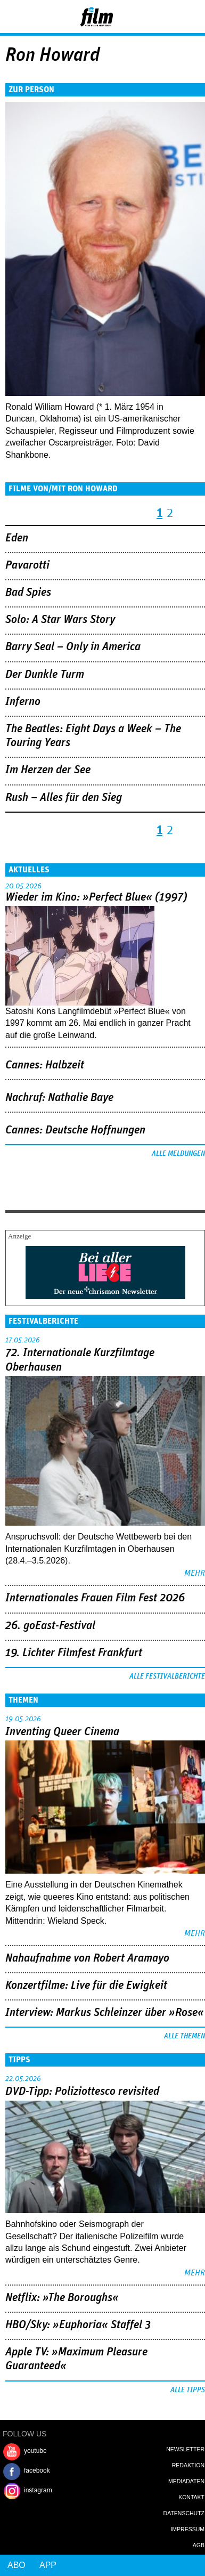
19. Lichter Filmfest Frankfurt (73, 1653)
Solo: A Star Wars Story (60, 620)
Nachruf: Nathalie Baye (59, 1098)
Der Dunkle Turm (44, 675)
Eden (16, 538)
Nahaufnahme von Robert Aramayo (87, 1958)
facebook (37, 2470)
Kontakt (191, 2497)
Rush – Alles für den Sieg (63, 798)
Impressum (187, 2529)
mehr (194, 1573)
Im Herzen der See (48, 770)
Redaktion (188, 2465)
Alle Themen (184, 2036)
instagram (38, 2490)
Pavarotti (27, 565)
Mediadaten (186, 2481)
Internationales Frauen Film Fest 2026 (95, 1598)
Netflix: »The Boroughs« (62, 2298)
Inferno (22, 702)
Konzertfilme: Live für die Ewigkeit (86, 1985)
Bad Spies (28, 592)
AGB (198, 2545)
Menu (13, 16)
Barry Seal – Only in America (73, 647)
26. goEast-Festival (50, 1626)
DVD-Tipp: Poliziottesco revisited (82, 2091)
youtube (35, 2451)
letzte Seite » (198, 508)
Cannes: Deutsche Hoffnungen (75, 1130)
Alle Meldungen (178, 1153)
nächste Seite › (183, 508)
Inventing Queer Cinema (62, 1732)
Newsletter (185, 2449)
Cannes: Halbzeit (44, 1065)
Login (168, 18)
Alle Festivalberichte (167, 1676)
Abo (16, 2565)
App (47, 2565)
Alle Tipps (187, 2390)
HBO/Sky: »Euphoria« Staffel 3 (78, 2325)
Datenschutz (183, 2513)
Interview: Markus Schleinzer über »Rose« (104, 2013)
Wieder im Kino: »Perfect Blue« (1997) (96, 897)
